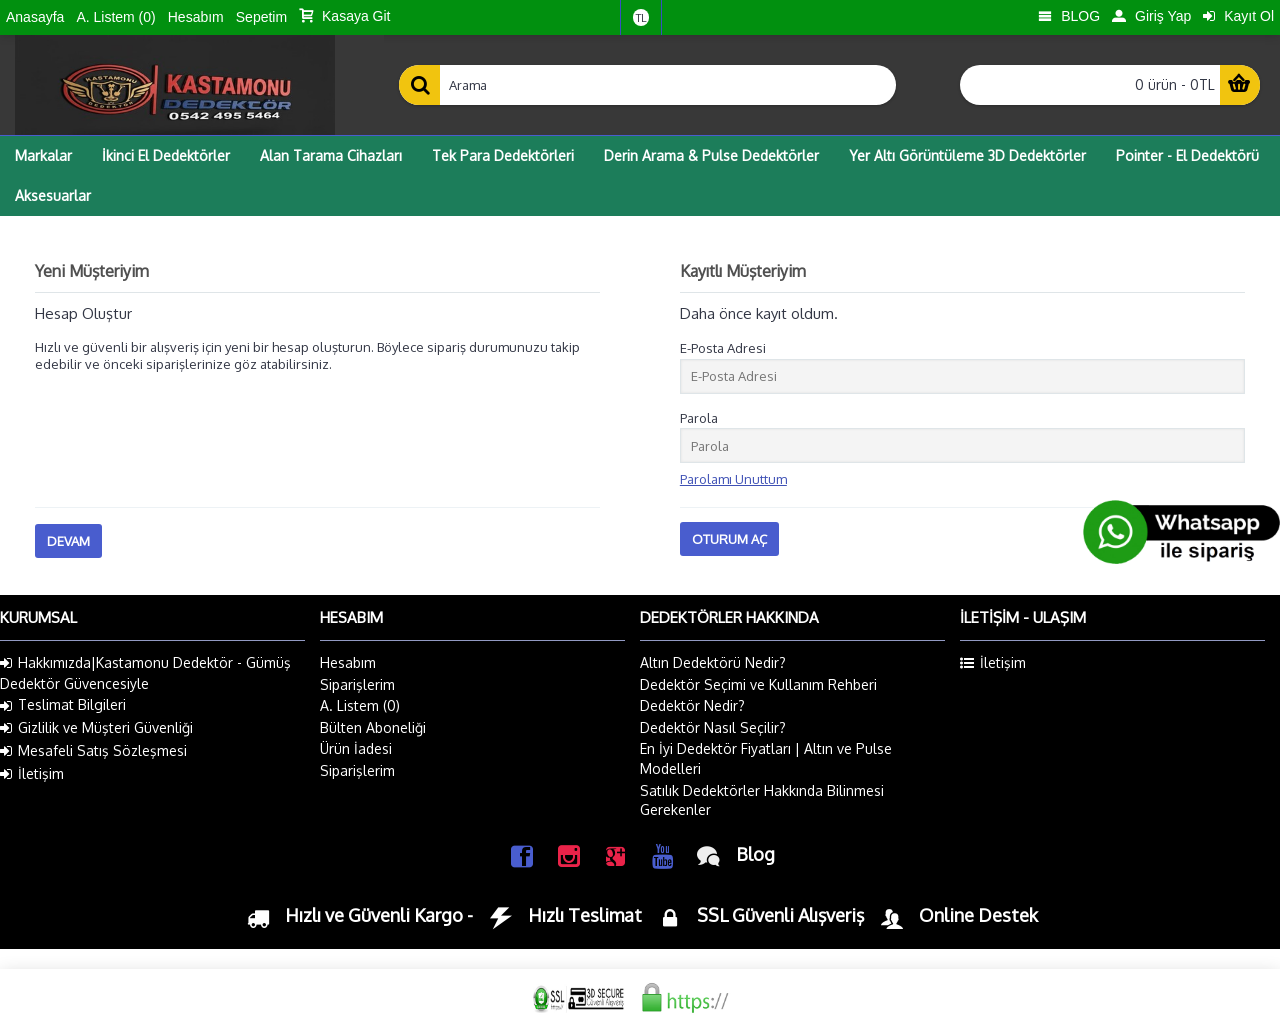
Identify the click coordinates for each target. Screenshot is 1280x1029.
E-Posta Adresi (723, 348)
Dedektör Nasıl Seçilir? (713, 727)
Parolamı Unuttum (733, 479)
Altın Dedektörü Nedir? (713, 662)
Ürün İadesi (356, 748)
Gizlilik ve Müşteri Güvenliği (96, 728)
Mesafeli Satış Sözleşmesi (93, 751)
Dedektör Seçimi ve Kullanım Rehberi (758, 684)
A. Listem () (360, 705)
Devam (68, 541)
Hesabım (348, 662)
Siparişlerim (357, 684)
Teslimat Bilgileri (63, 705)
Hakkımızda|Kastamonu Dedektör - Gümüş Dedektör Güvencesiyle (145, 673)
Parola (699, 418)
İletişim (32, 774)
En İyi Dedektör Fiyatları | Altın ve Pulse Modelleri (766, 758)
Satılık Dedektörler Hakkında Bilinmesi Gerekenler (762, 800)
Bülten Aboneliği (373, 727)
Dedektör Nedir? (692, 705)
